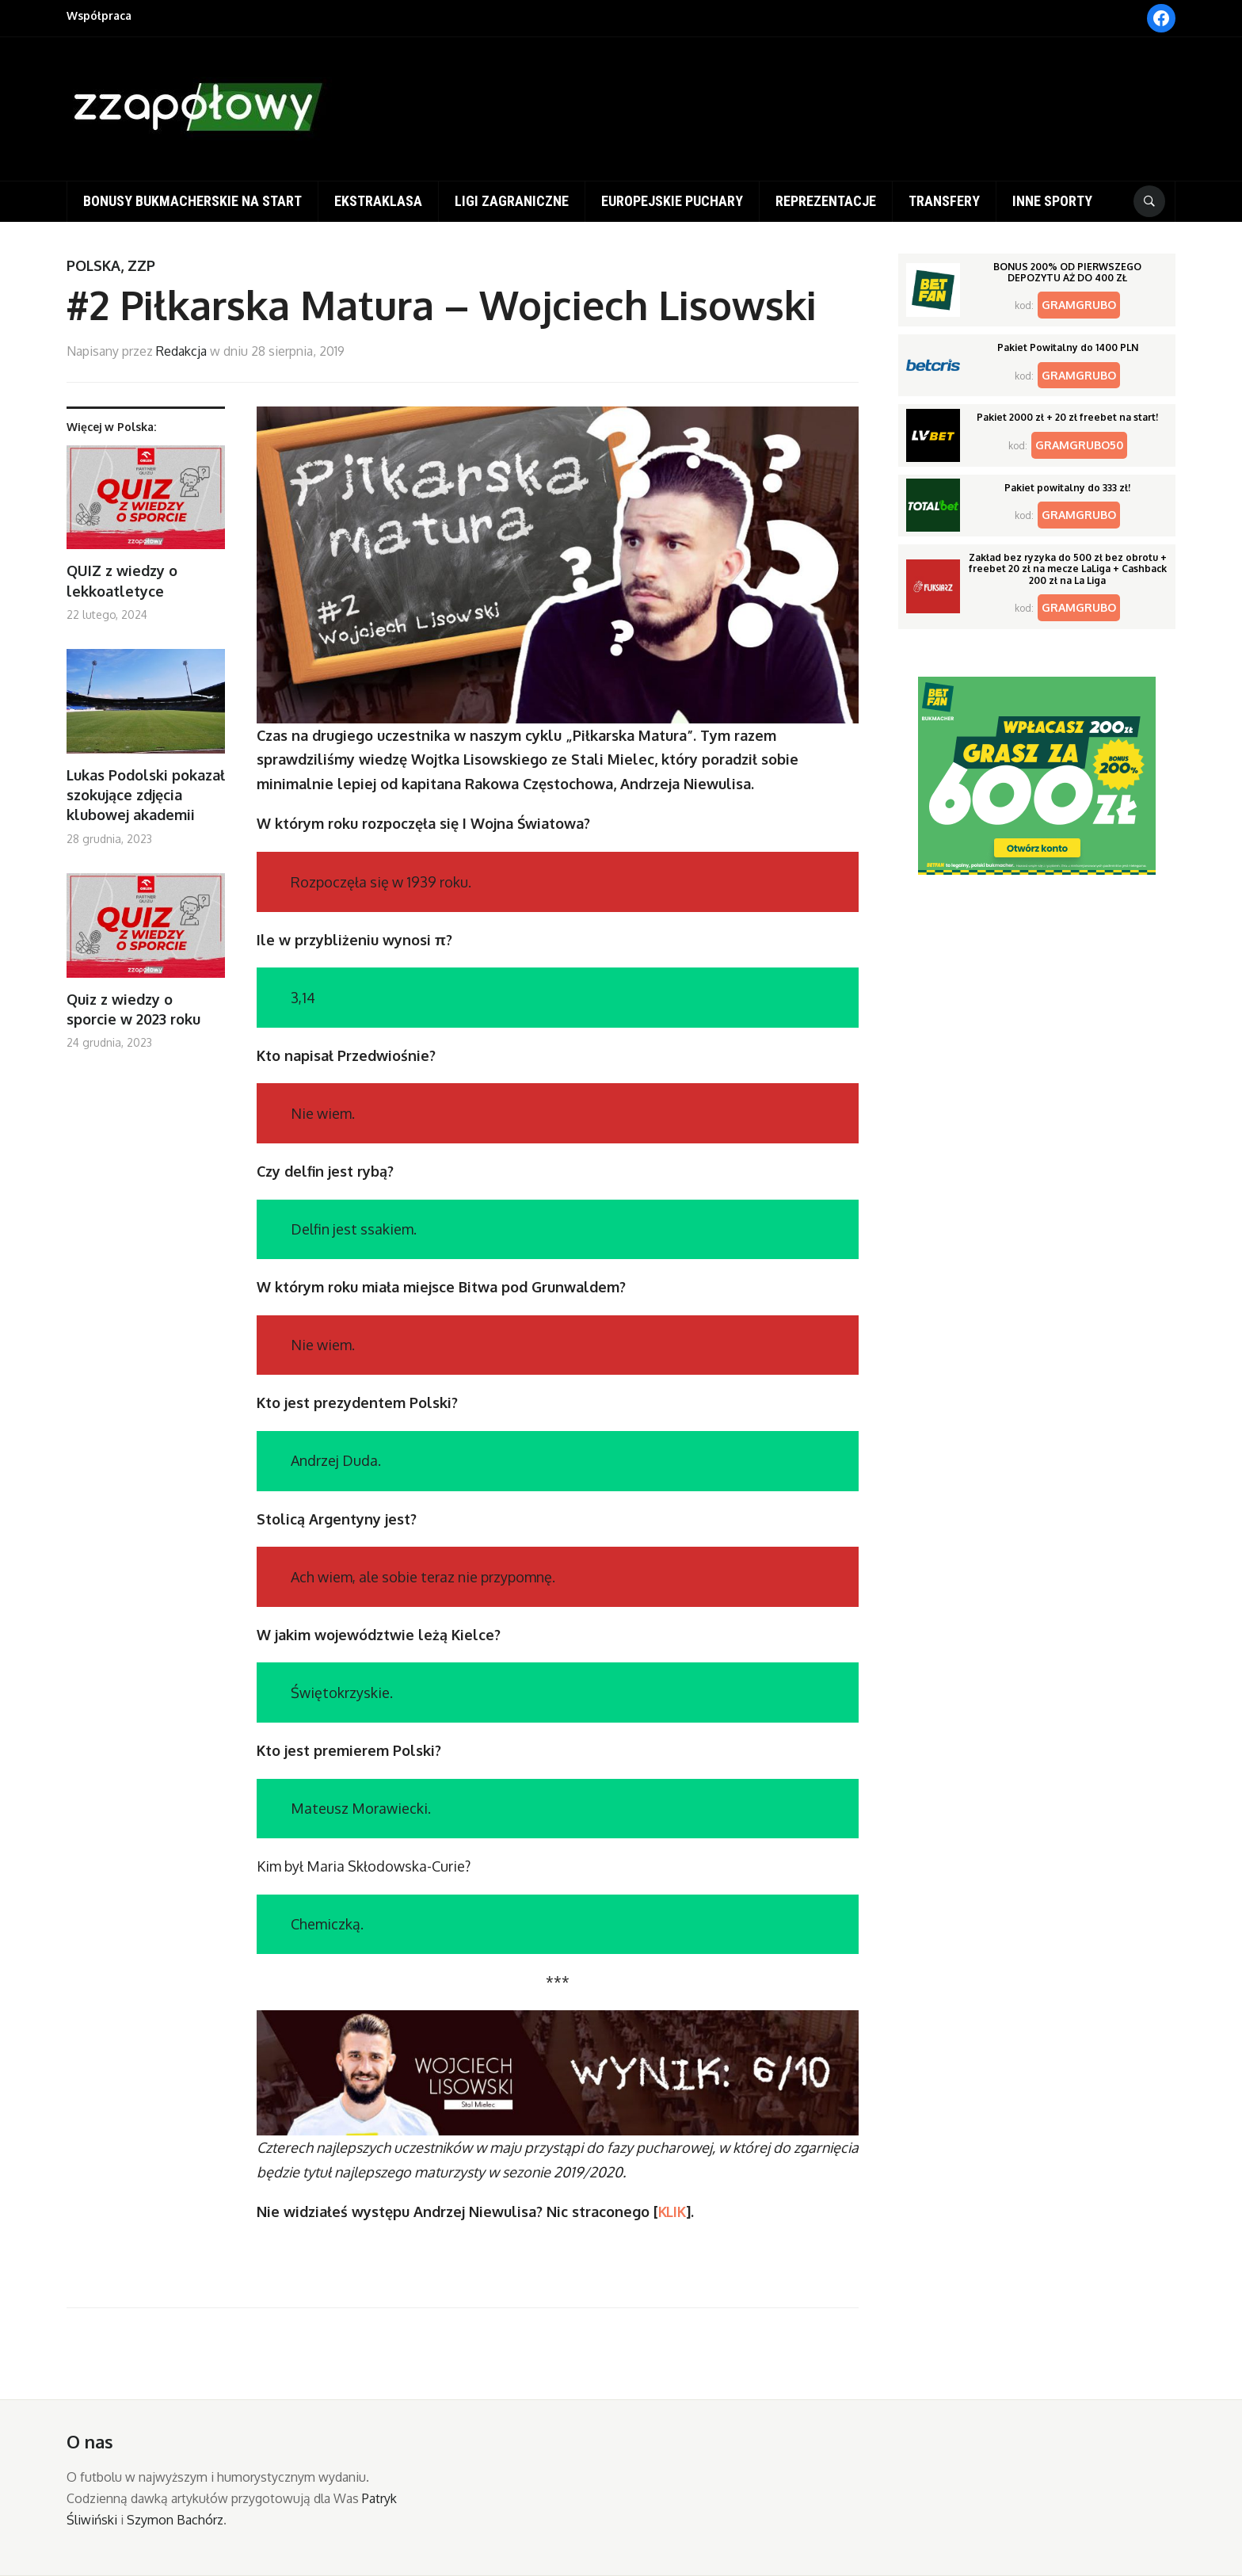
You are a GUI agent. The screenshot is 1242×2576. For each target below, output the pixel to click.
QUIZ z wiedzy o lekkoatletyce (122, 580)
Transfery (944, 201)
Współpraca (99, 15)
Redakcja (181, 351)
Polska (93, 265)
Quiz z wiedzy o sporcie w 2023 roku (133, 1009)
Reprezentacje (825, 201)
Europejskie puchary (672, 201)
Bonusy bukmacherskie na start (192, 201)
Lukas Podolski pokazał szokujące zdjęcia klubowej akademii (146, 794)
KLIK (672, 2211)
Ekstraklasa (378, 201)
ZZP (141, 265)
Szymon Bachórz (175, 2520)
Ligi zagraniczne (512, 201)
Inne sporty (1052, 201)
